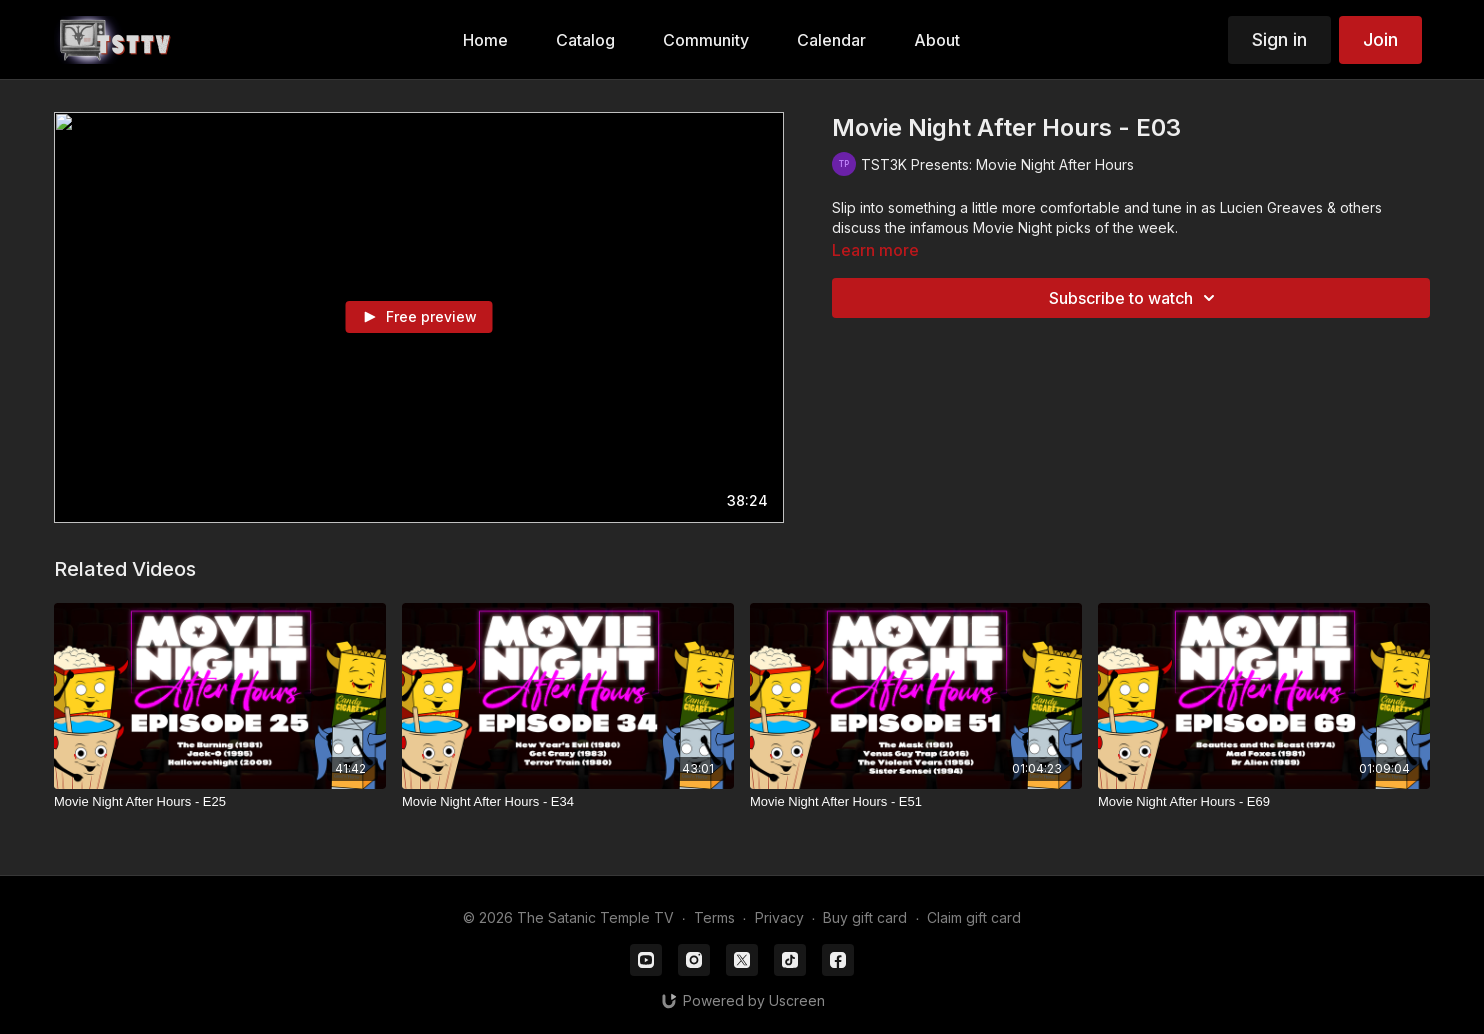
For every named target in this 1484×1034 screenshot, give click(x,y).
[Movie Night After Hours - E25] (220, 802)
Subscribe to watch (1135, 298)
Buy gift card (865, 917)
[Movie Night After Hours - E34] (568, 802)
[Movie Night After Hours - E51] (916, 802)
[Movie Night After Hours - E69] (1264, 802)
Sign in (1279, 39)
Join (1380, 39)
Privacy (779, 917)
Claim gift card (974, 917)
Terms (714, 917)
